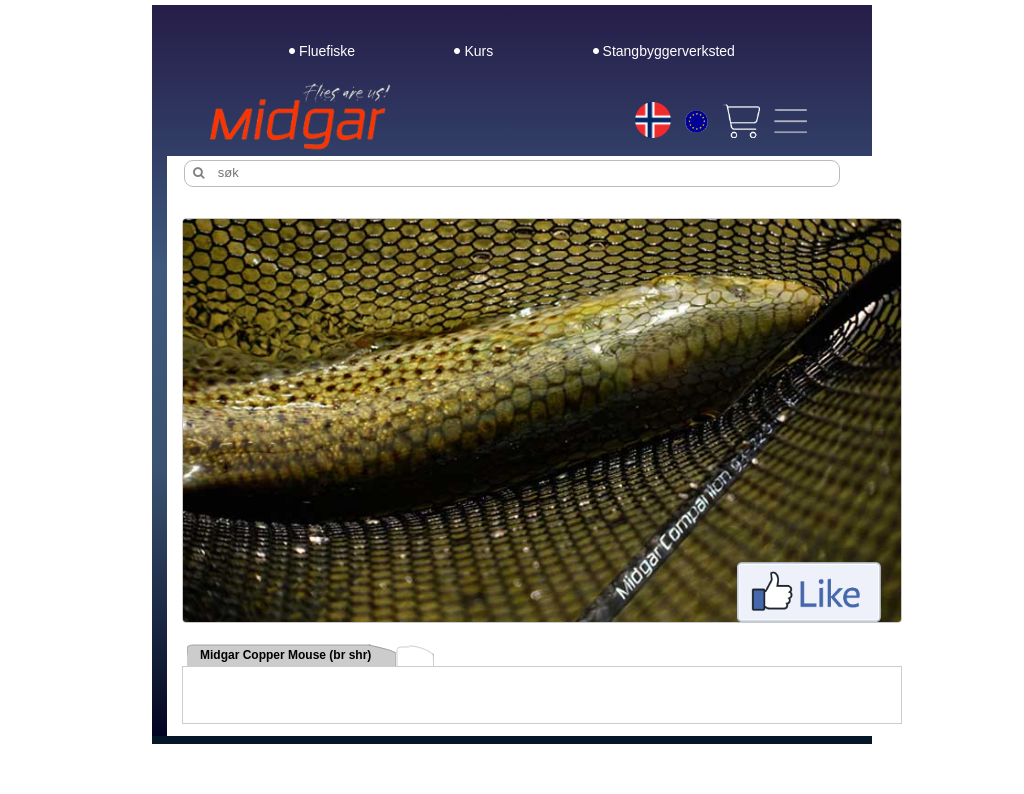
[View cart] (741, 121)
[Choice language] (653, 120)
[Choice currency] (696, 124)
